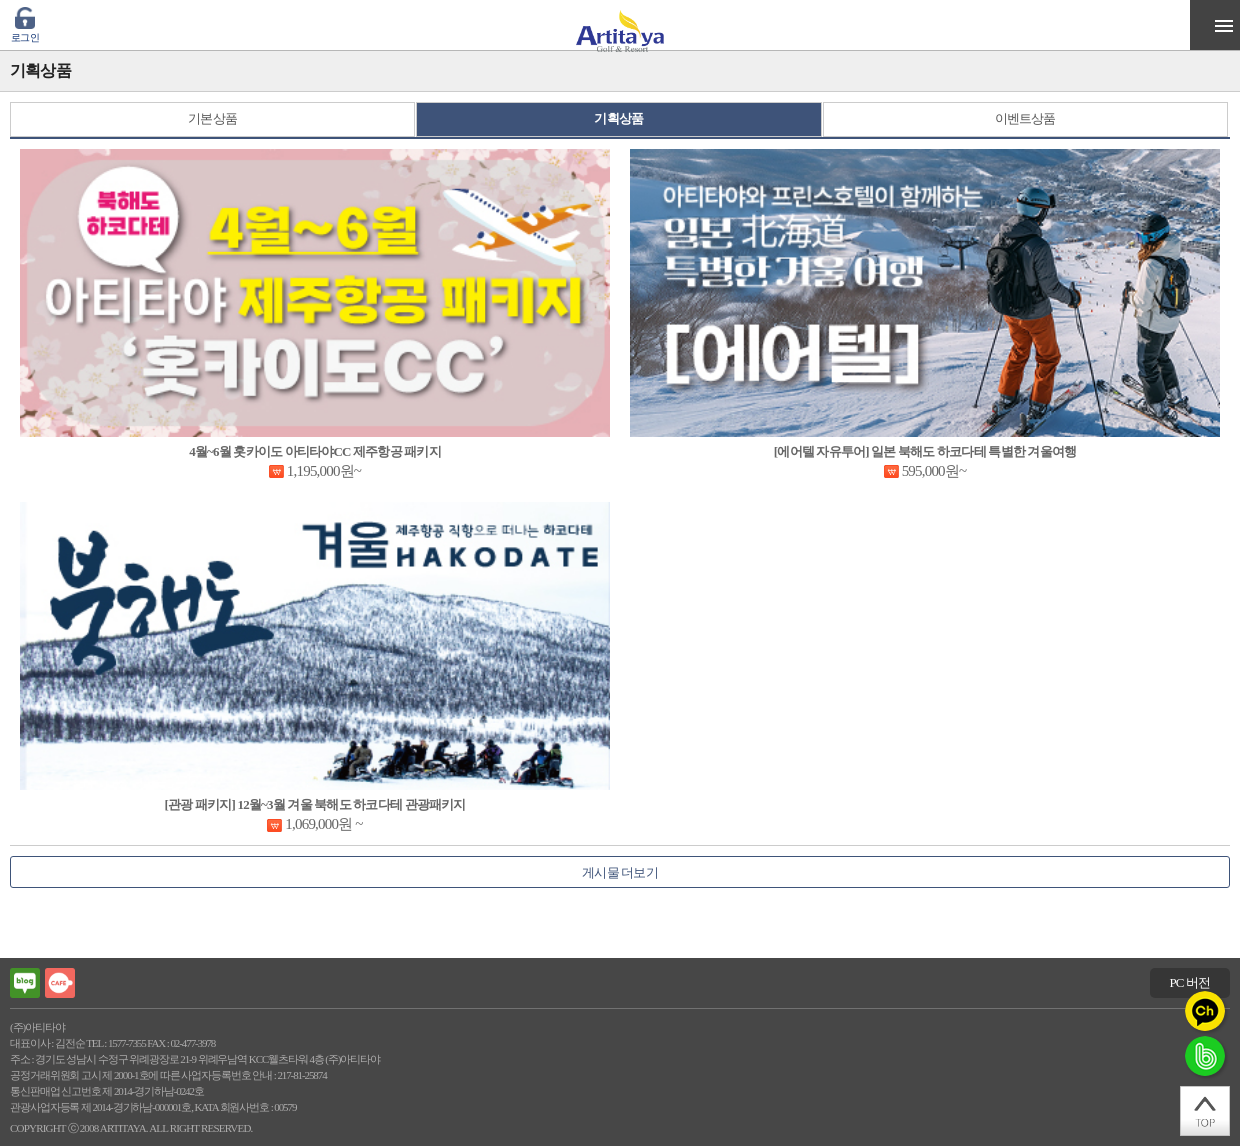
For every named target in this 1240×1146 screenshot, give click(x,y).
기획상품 (618, 118)
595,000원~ (934, 471)
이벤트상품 (1025, 118)
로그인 (25, 37)
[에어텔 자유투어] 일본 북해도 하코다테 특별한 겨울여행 (925, 451)
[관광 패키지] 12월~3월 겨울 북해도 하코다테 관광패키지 (314, 804)
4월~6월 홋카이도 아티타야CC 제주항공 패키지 (315, 451)
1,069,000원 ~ (323, 824)
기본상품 (212, 118)
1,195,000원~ (324, 471)
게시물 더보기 (620, 872)
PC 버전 (1189, 982)
